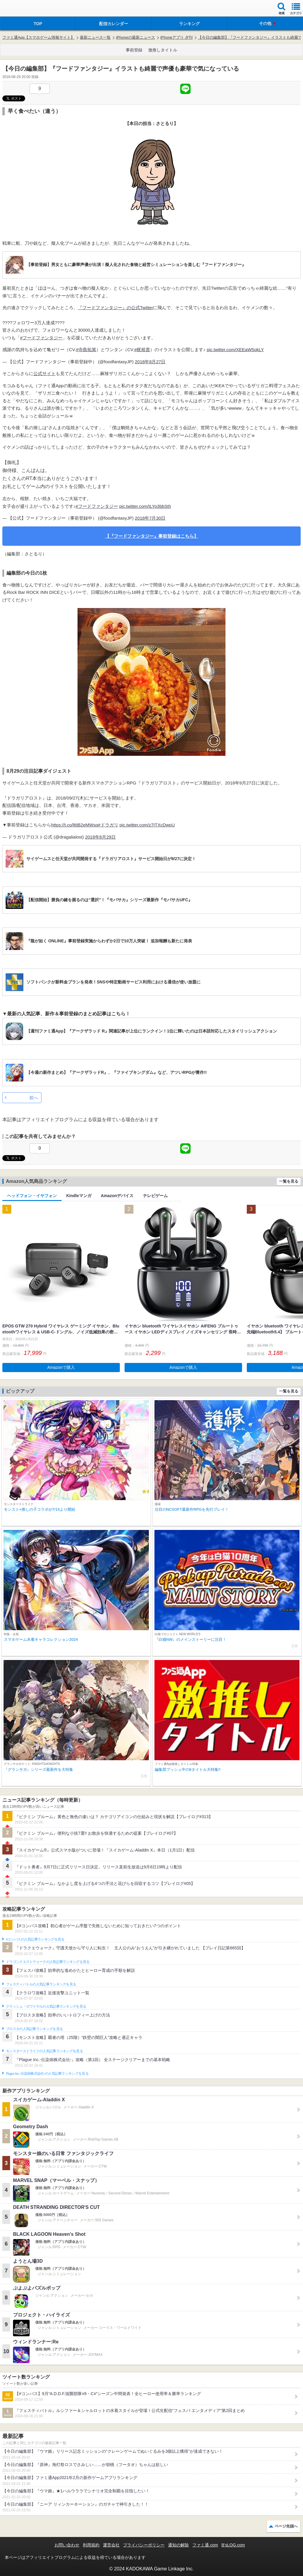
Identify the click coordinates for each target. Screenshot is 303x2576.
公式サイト (44, 373)
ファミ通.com (205, 2545)
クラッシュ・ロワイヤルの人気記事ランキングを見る (46, 2006)
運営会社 (111, 2545)
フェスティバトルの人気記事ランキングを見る (41, 1984)
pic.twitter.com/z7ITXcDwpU (147, 824)
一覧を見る (288, 1181)
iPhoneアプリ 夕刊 (176, 37)
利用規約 (91, 2545)
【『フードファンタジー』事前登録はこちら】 (151, 536)
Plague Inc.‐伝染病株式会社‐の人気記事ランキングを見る (47, 2073)
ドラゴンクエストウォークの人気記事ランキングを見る (48, 1962)
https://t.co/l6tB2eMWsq (74, 824)
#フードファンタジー (41, 337)
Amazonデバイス (117, 1195)
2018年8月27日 (150, 361)
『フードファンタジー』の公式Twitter (115, 307)
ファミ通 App (22, 9)
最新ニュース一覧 (95, 37)
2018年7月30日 (150, 518)
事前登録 (134, 50)
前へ (33, 1097)
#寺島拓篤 (86, 349)
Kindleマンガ (78, 1195)
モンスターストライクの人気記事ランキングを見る (44, 2051)
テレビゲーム (155, 1195)
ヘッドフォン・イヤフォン (32, 1195)
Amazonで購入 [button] (61, 1367)
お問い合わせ (66, 2545)
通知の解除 (178, 2545)
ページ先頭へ (286, 2526)
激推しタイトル (162, 50)
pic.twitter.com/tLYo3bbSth (145, 506)
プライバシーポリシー (144, 2545)
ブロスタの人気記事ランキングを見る (34, 2029)
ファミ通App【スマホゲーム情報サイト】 (38, 37)
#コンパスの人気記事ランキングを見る (35, 1939)
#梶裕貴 (142, 349)
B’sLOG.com (233, 2545)
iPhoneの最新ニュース (135, 37)
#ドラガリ (108, 824)
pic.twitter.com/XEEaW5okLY (235, 349)
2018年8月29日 (100, 836)
